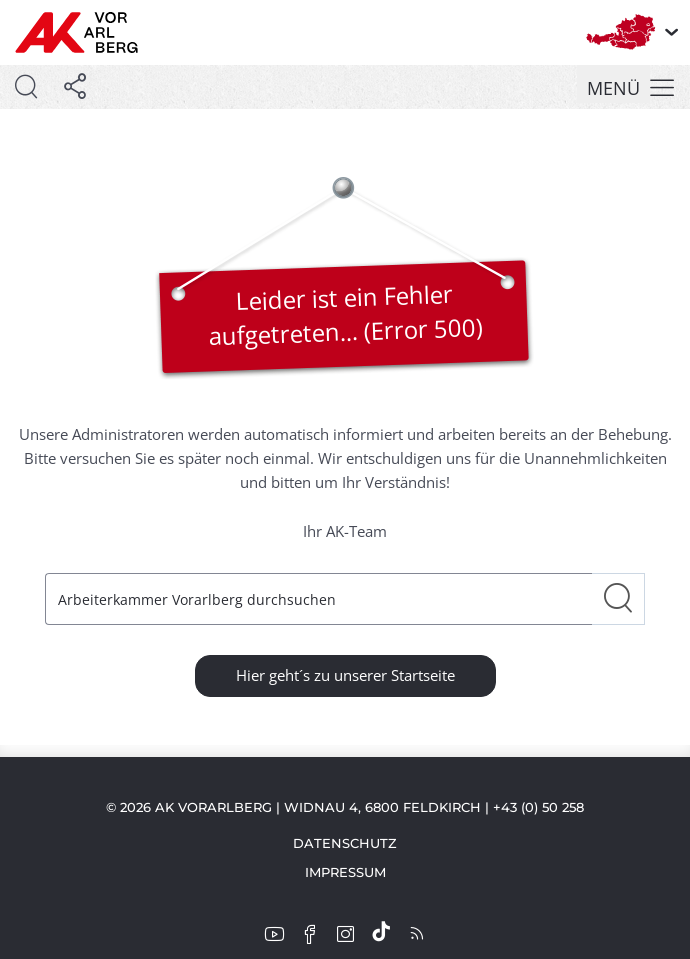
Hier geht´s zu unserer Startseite (345, 675)
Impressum (345, 872)
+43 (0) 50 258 (538, 807)
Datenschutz (345, 843)
